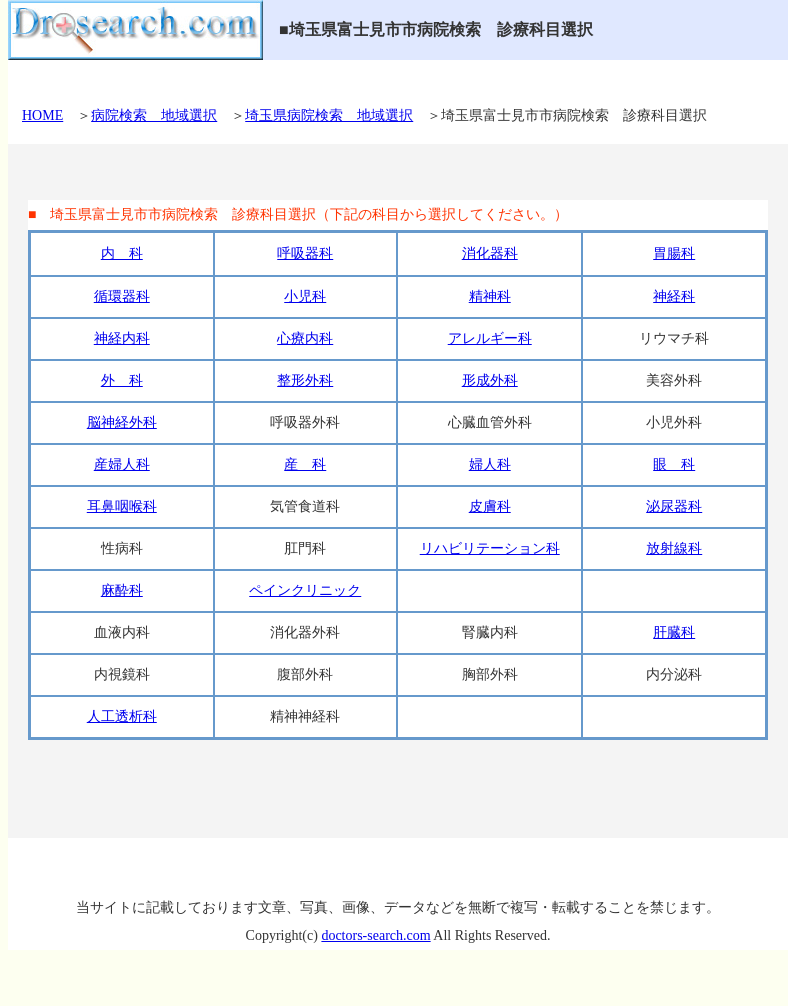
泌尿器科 (674, 506)
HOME (42, 115)
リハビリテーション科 (490, 548)
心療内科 (305, 338)
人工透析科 (122, 716)
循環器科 (122, 296)
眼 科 (674, 464)
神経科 (674, 296)
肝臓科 (674, 632)
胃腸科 (674, 253)
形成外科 (490, 380)
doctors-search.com (375, 935)
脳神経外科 (122, 422)
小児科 (305, 296)
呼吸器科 (305, 253)
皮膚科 (490, 506)
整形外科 (305, 380)
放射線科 (674, 548)
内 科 (122, 253)
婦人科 (490, 464)
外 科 (122, 380)
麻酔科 (122, 590)
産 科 (305, 464)
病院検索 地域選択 (154, 115)
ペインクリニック (305, 590)
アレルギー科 (490, 338)
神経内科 (122, 338)
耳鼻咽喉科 (122, 506)
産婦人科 (122, 464)
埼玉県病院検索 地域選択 (329, 115)
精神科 (490, 296)
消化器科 (490, 253)
